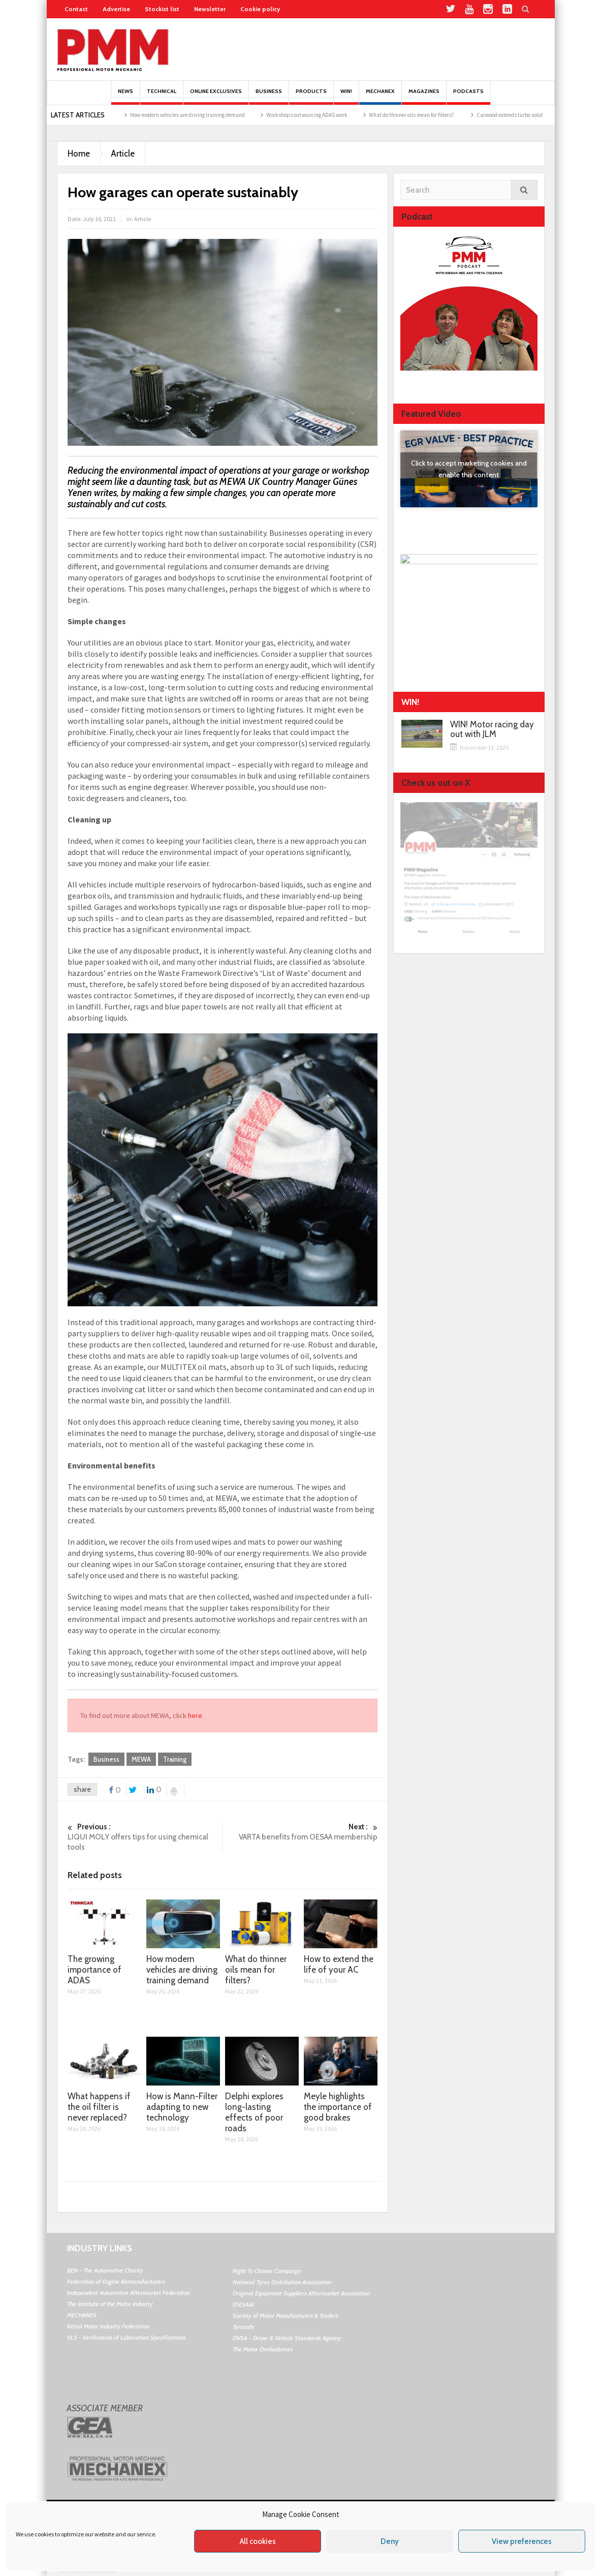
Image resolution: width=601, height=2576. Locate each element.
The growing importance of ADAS (94, 1969)
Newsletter (210, 9)
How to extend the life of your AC (338, 1964)
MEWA (141, 1759)
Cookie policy (260, 9)
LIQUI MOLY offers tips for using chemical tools (145, 1837)
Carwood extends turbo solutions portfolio (541, 114)
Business (269, 96)
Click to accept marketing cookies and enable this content (469, 468)
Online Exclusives (215, 96)
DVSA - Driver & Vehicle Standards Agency (287, 2338)
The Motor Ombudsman (263, 2349)
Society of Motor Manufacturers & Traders (285, 2315)
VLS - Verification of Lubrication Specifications (126, 2337)
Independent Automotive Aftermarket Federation (128, 2292)
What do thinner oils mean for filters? (428, 114)
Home (79, 153)
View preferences (522, 2541)
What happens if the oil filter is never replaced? (99, 2107)
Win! (346, 96)
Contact (76, 9)
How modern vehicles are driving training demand (203, 114)
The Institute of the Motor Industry (110, 2304)
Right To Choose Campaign (267, 2271)
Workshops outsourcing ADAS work (323, 114)
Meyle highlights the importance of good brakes (338, 2107)
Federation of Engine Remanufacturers (116, 2281)
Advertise (116, 9)
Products (311, 96)
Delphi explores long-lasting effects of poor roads (254, 2112)
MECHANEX (82, 2315)
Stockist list (162, 9)
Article (123, 153)
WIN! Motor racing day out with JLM (492, 729)
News (125, 96)
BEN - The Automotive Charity (105, 2270)
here (195, 1715)
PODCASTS (468, 96)
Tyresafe (244, 2326)
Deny (390, 2541)
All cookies (258, 2541)
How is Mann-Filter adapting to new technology (181, 2107)
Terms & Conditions (86, 2571)
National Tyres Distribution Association (282, 2282)
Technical (161, 96)
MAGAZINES (424, 96)
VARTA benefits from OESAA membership (300, 1832)
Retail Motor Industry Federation (108, 2326)
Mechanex (380, 96)
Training (174, 1759)
